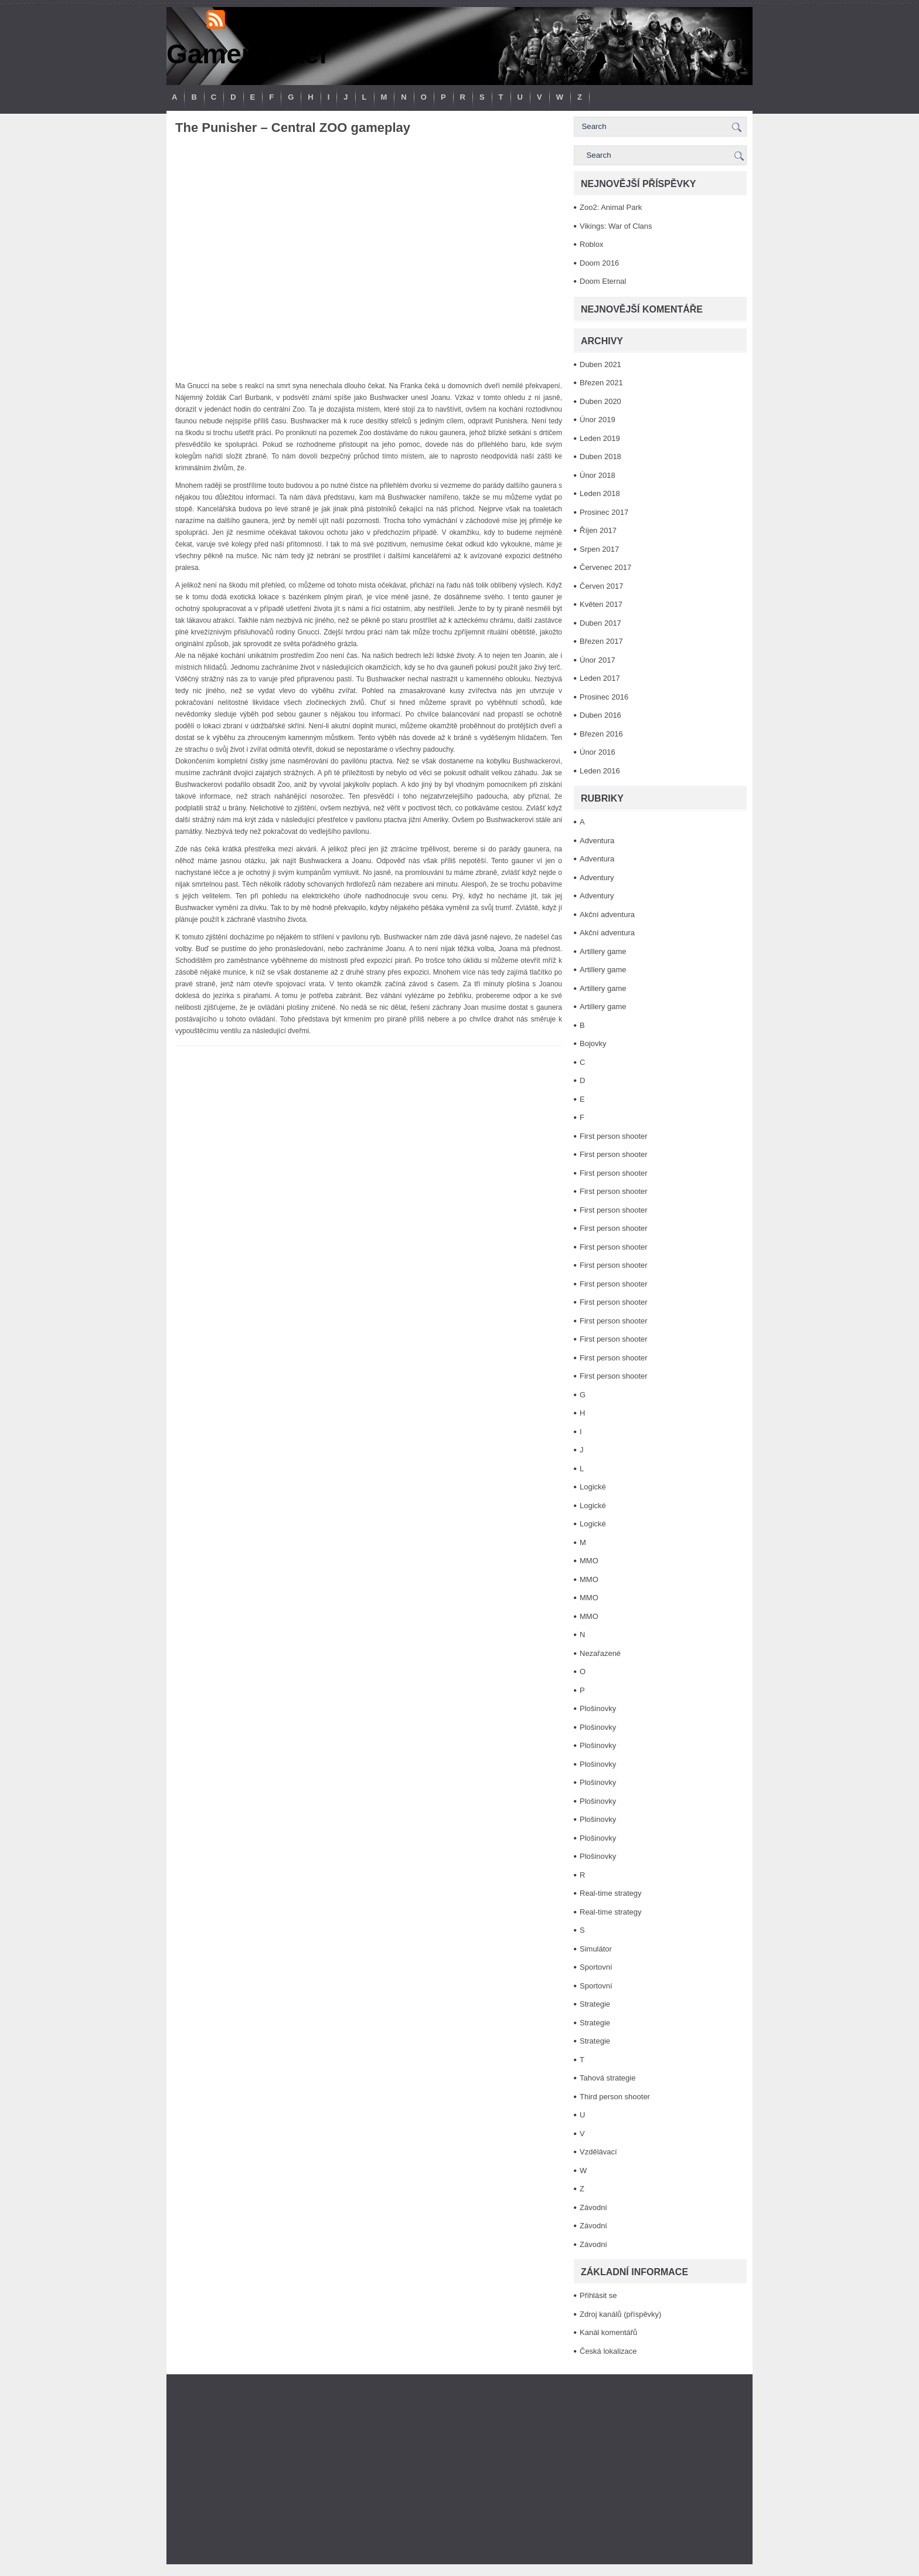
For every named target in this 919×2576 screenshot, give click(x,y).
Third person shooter (615, 2096)
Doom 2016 (599, 263)
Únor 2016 (597, 752)
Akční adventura (607, 914)
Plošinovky (598, 1708)
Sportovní (596, 1967)
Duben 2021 (600, 364)
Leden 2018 (600, 493)
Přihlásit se (598, 2295)
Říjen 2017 (598, 530)
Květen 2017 (601, 604)
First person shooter (614, 1136)
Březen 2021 (601, 382)
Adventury (597, 877)
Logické (593, 1486)
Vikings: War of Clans (616, 226)
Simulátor (596, 1948)
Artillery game (603, 951)
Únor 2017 (597, 660)
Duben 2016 (600, 715)
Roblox (591, 244)
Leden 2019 (600, 438)
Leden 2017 (600, 678)
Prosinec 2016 (604, 697)
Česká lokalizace (608, 2351)
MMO (589, 1560)
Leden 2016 (600, 770)
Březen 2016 (601, 733)
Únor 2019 (597, 419)
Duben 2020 (600, 401)
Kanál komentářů (608, 2332)
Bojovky (593, 1043)
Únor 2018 (597, 475)
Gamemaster (248, 54)
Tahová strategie (607, 2077)
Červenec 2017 (605, 567)
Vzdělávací (598, 2151)
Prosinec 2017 (604, 512)
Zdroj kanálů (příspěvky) (620, 2314)
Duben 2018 (600, 456)
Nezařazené (600, 1653)
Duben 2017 (600, 623)
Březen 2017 (601, 641)
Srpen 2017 (599, 549)
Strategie (595, 2004)
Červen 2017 (601, 586)
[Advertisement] (459, 2469)
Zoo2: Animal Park (611, 207)
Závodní (593, 2207)
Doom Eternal (603, 281)
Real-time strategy (610, 1893)
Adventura (597, 840)
